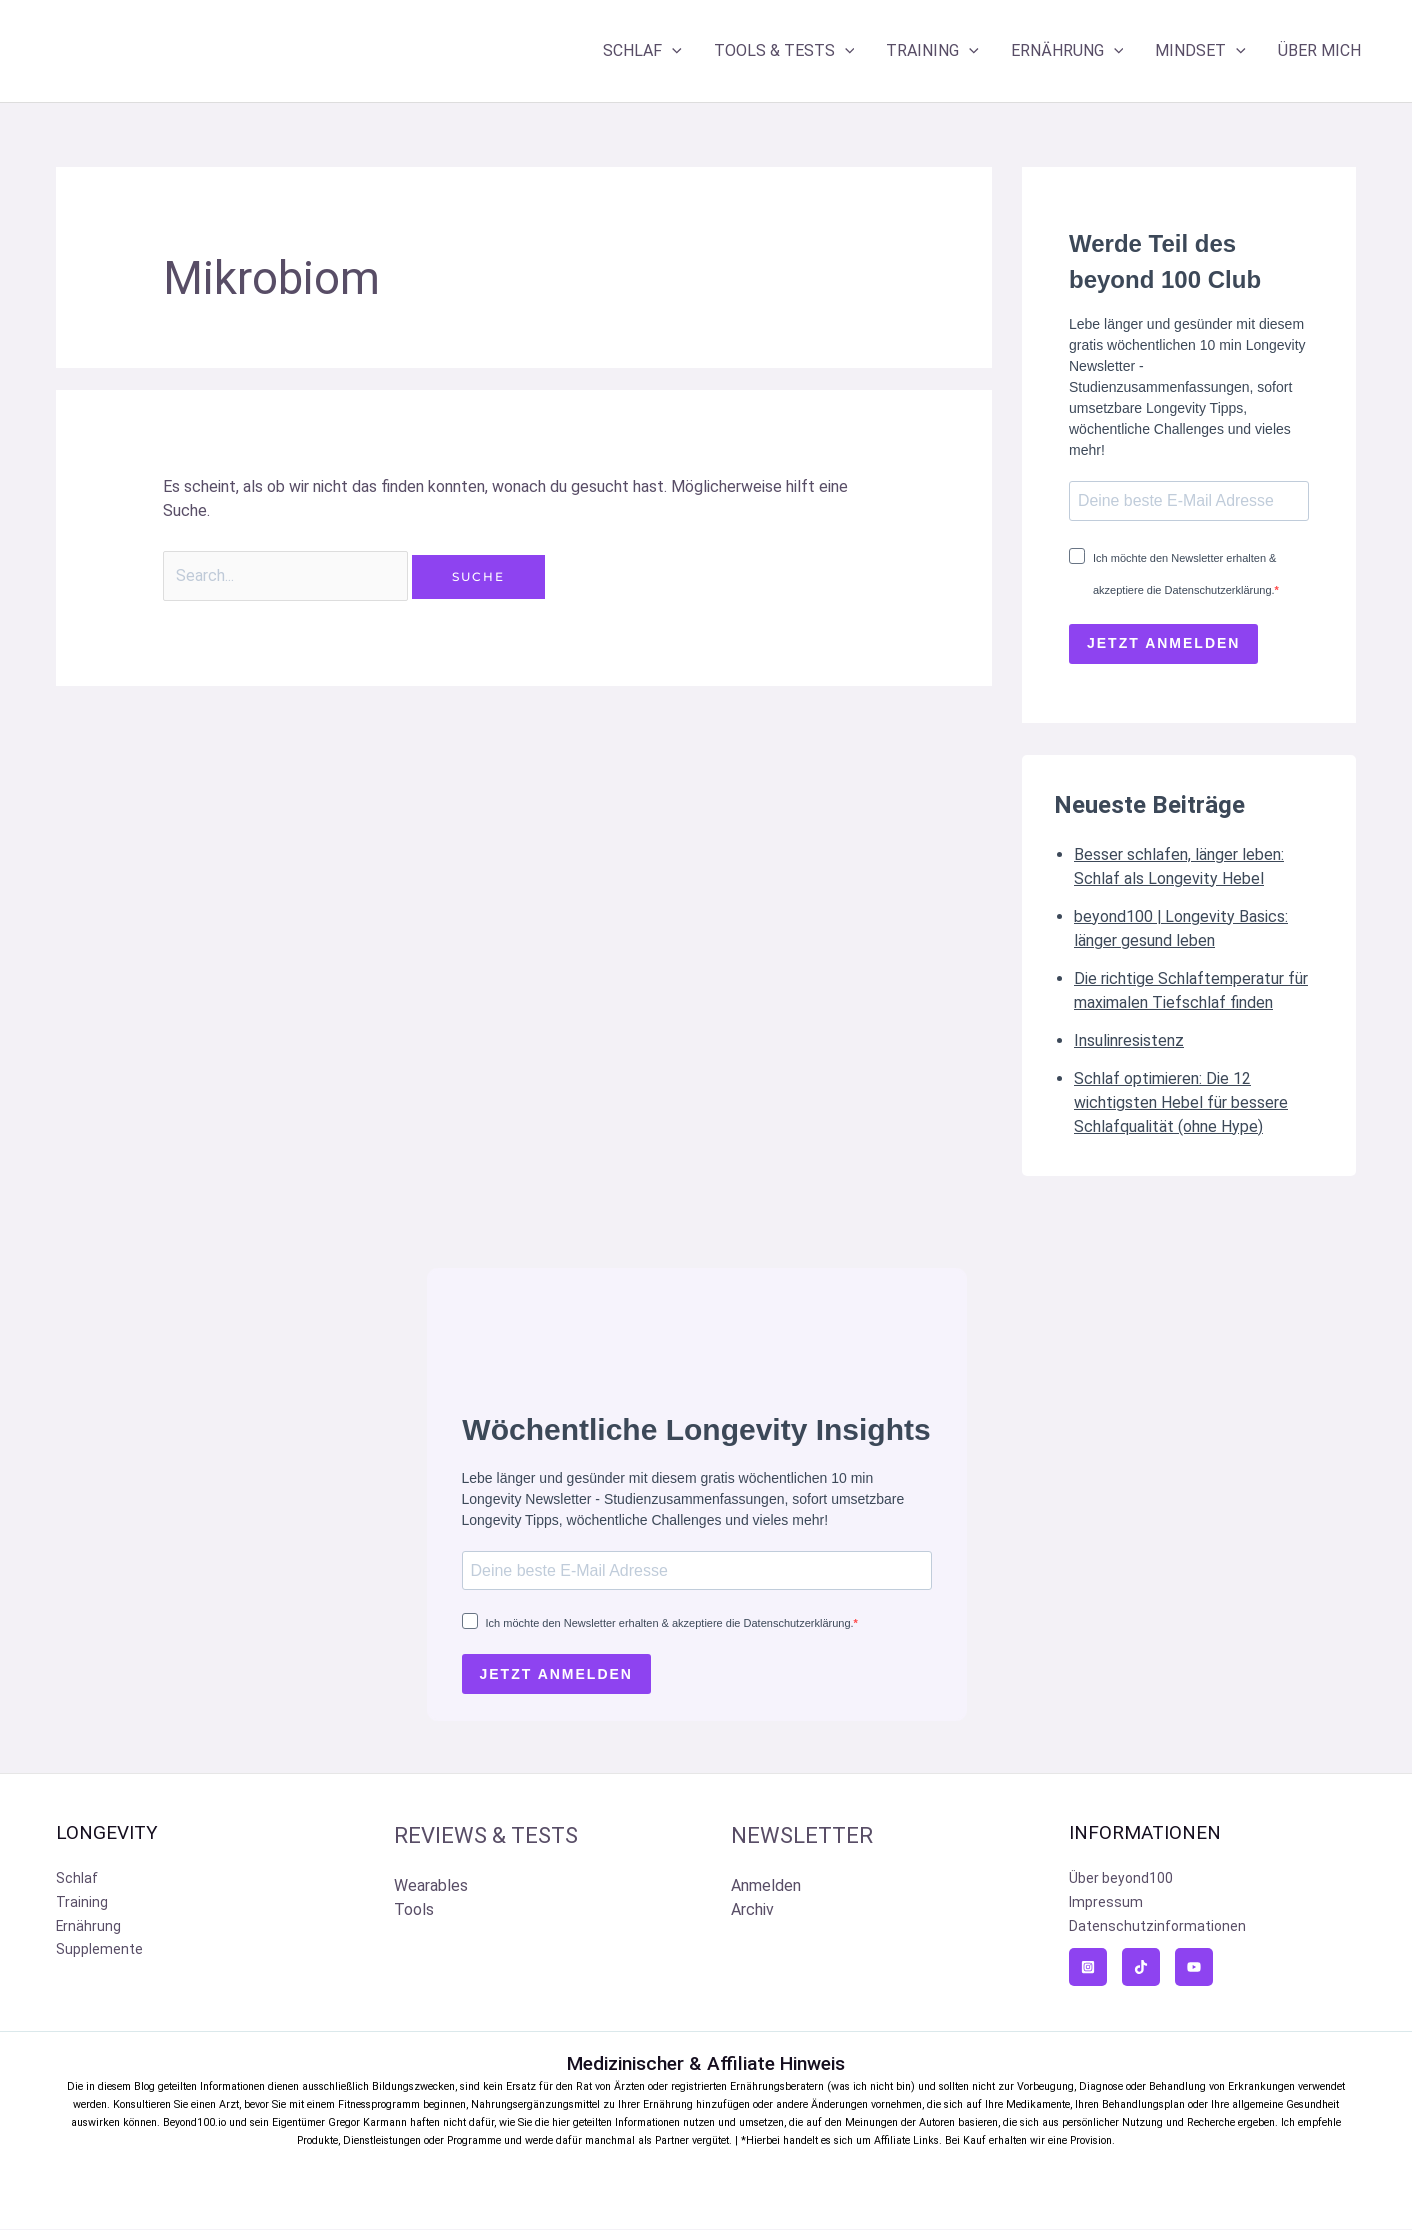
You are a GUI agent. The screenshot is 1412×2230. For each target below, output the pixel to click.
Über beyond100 (1121, 1880)
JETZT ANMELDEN (1163, 644)
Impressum (1106, 1904)
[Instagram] (1088, 1969)
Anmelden (766, 1886)
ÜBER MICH (1319, 50)
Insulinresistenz (1129, 1040)
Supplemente (99, 1952)
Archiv (752, 1910)
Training (82, 1904)
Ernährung (89, 1928)
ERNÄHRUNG (1067, 50)
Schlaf (77, 1880)
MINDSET (1200, 50)
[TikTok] (1141, 1969)
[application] (672, 50)
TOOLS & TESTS (784, 50)
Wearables (431, 1886)
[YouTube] (1194, 1969)
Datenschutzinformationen (1157, 1928)
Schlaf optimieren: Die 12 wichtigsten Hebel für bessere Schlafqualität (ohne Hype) (1181, 1102)
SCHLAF (642, 50)
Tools (414, 1910)
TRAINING (932, 50)
